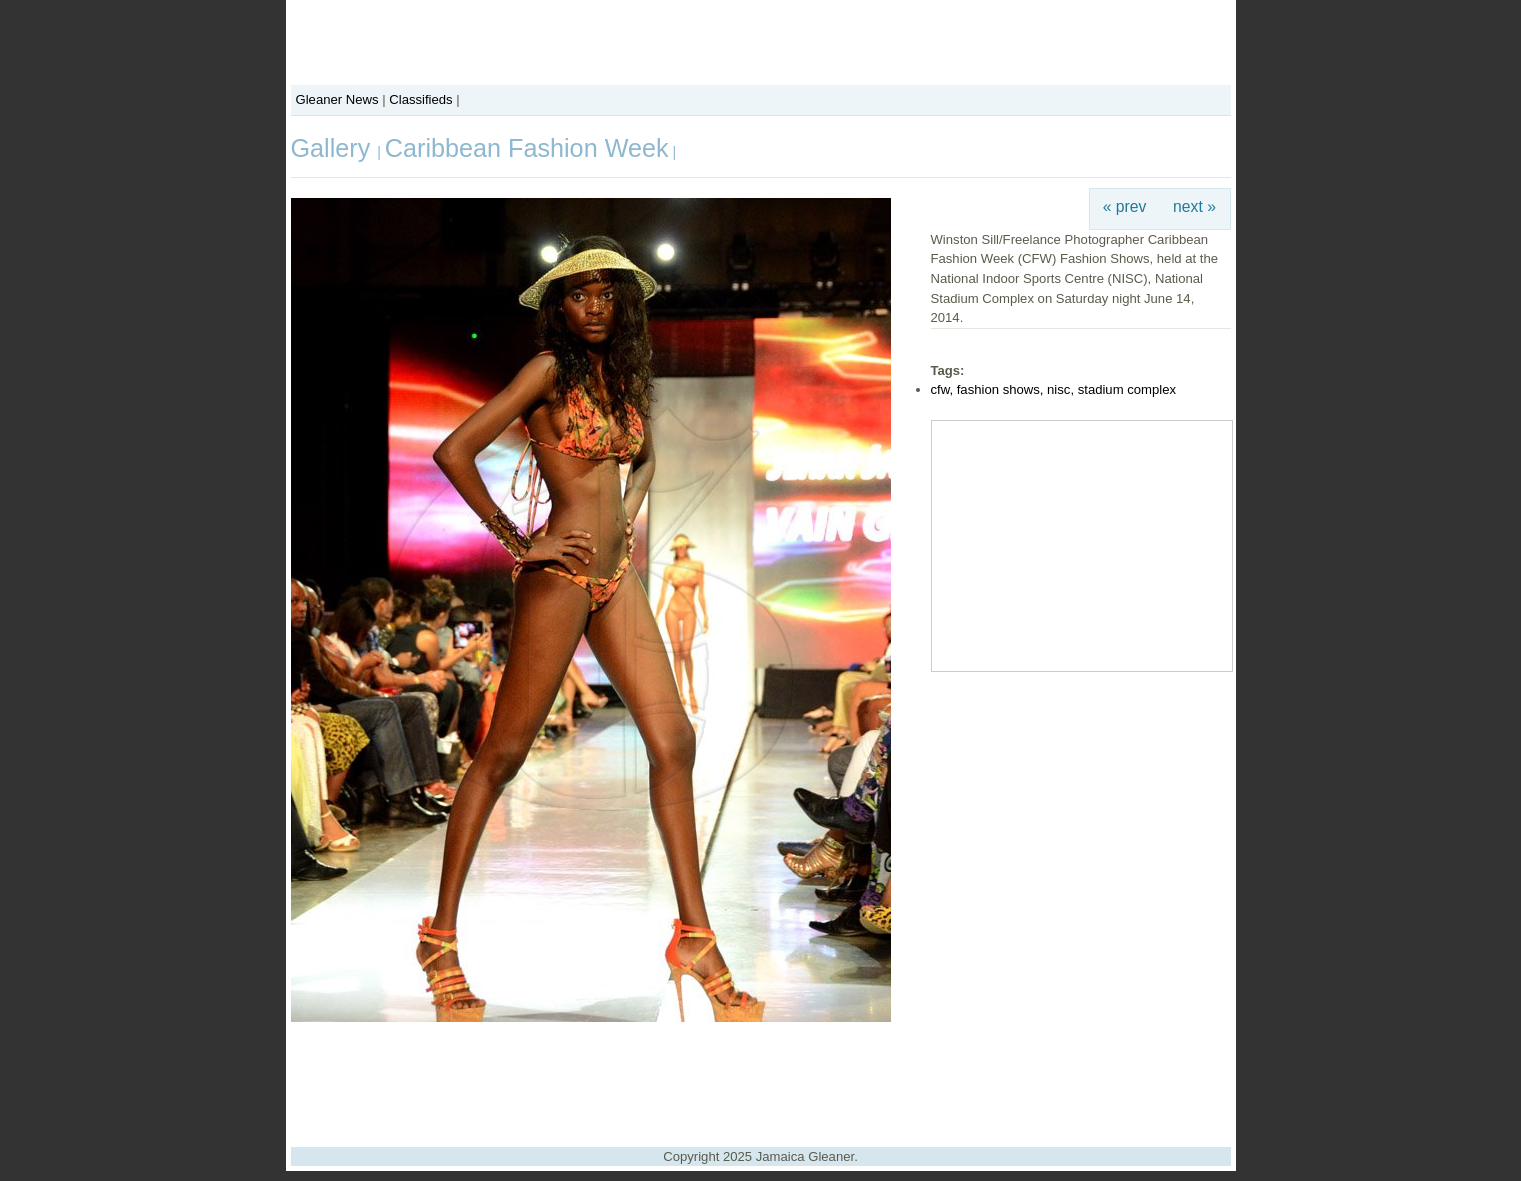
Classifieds (420, 99)
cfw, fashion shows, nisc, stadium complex (1054, 389)
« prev (1125, 206)
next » (1194, 206)
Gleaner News (337, 99)
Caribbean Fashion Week (527, 148)
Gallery (334, 148)
